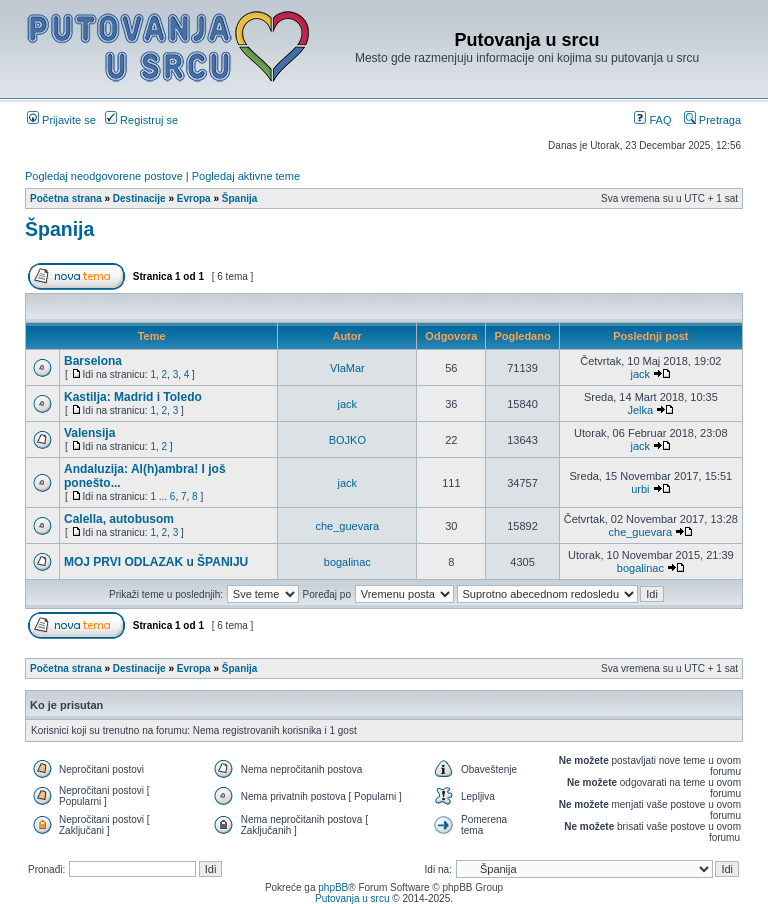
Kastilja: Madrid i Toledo (133, 397)
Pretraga (712, 120)
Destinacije (139, 198)
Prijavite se (61, 120)
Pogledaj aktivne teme (246, 176)
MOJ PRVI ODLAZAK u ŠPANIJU (156, 562)
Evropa (194, 198)
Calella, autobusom (119, 519)
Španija (240, 198)
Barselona (93, 361)
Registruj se (141, 120)
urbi (640, 489)
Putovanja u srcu (353, 898)
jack (641, 374)
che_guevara (348, 526)
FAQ (652, 120)
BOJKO (347, 440)
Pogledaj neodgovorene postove (104, 176)
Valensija (89, 433)
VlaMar (347, 368)
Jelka (640, 410)
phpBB (333, 887)
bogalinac (347, 562)
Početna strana (66, 198)
